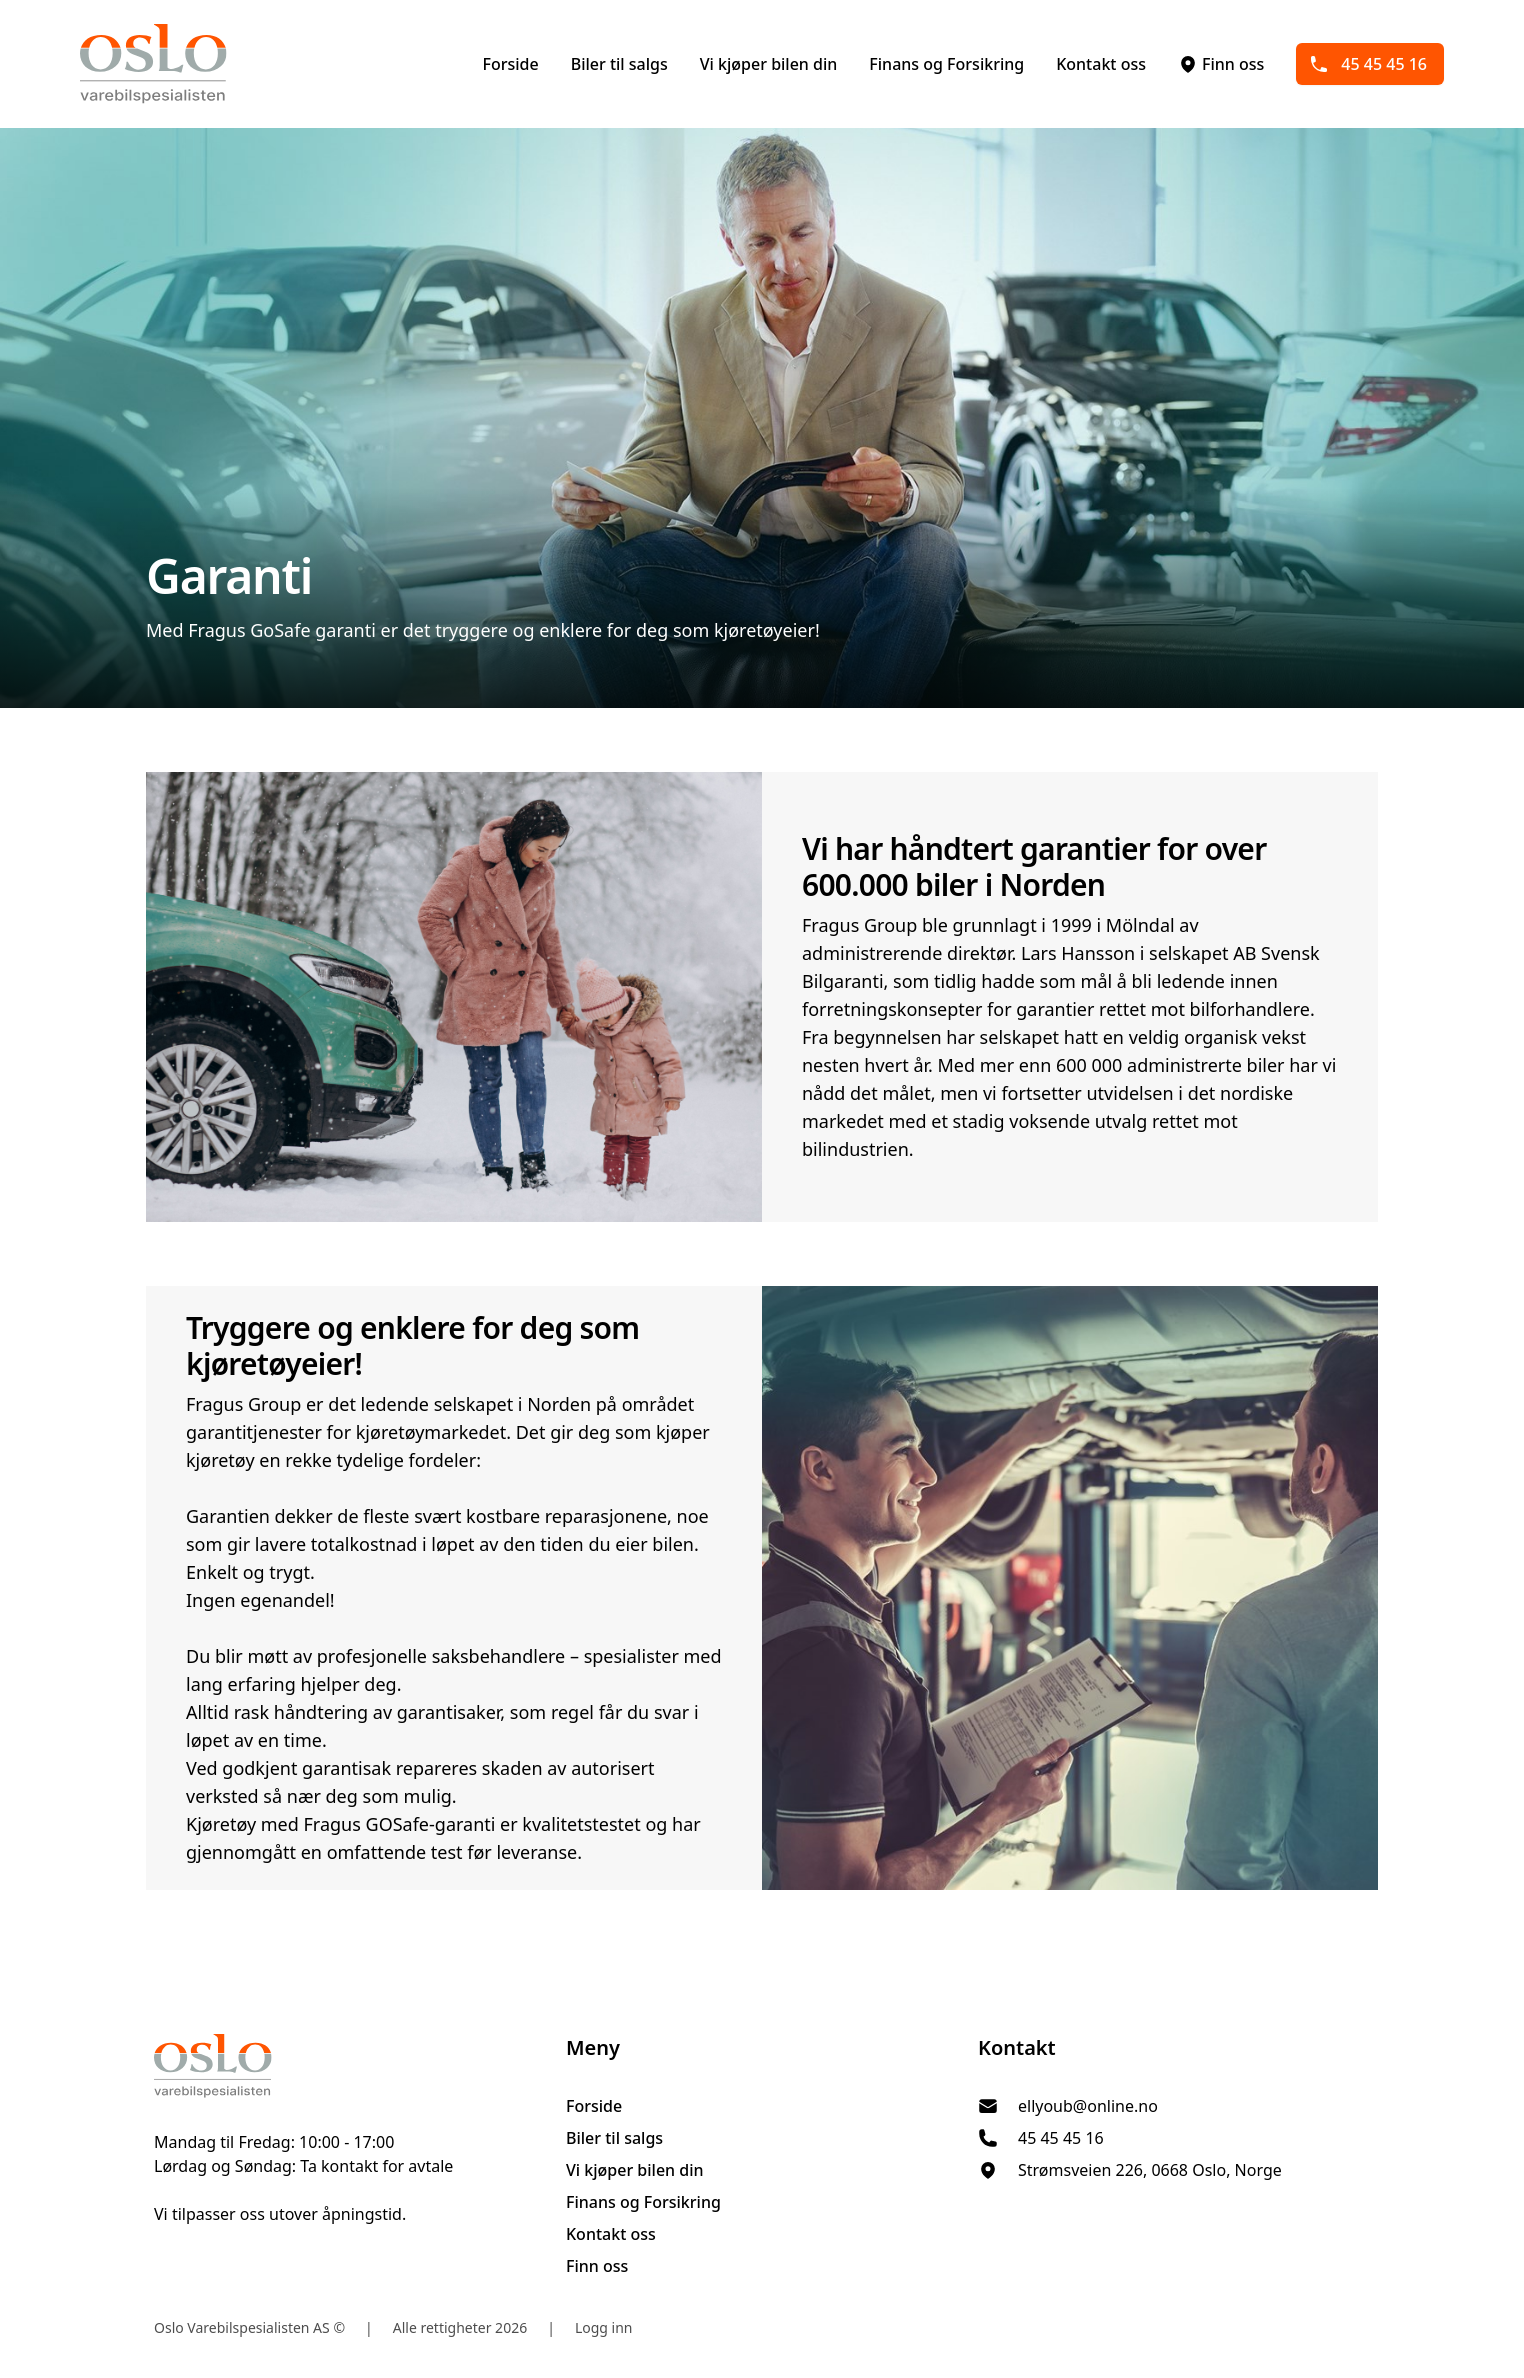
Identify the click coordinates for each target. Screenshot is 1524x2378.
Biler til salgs (619, 64)
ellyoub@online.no (1088, 2106)
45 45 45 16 (1368, 64)
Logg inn (604, 2327)
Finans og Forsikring (946, 64)
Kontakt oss (1101, 64)
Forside (510, 64)
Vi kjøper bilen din (769, 64)
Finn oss (1221, 64)
